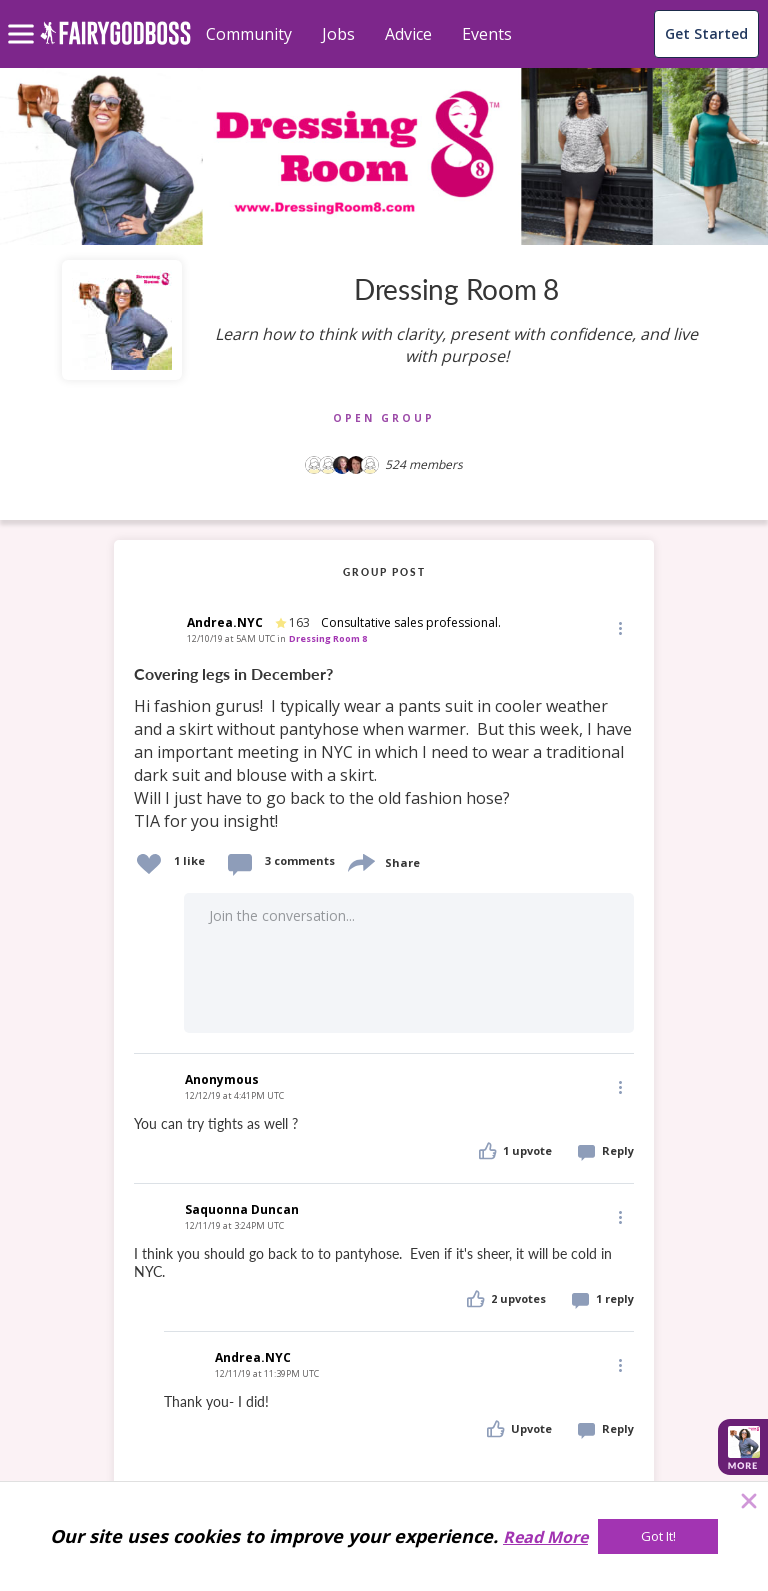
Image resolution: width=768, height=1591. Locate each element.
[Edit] (619, 627)
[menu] (24, 18)
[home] (115, 44)
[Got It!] (658, 1536)
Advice (408, 34)
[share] (360, 860)
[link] (384, 748)
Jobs (338, 34)
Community (249, 34)
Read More (545, 1537)
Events (487, 34)
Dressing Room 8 (328, 638)
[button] (619, 627)
